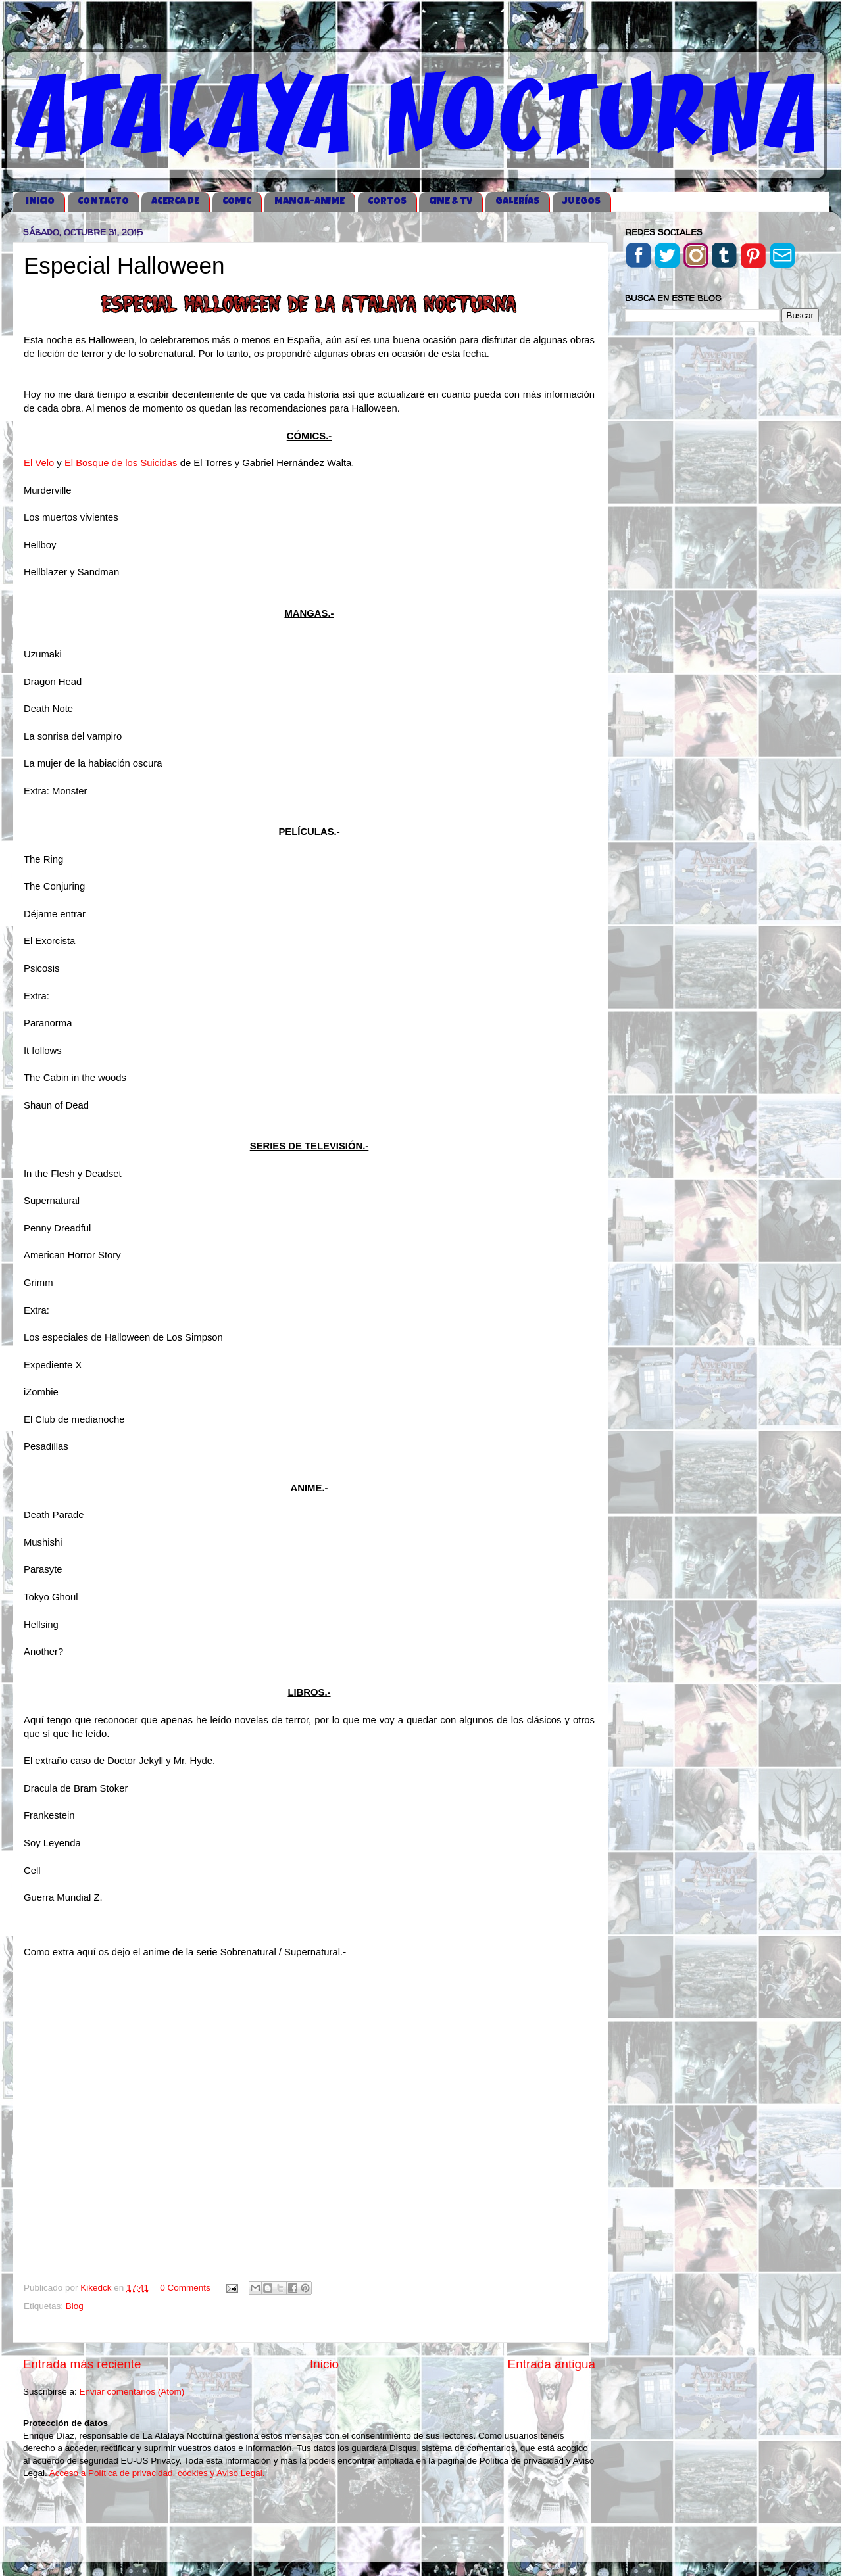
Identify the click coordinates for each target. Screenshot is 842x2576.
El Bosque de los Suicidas (121, 463)
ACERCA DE (175, 201)
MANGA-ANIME (309, 201)
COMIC (236, 201)
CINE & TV (450, 201)
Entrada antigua (551, 2364)
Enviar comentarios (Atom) (132, 2392)
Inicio (324, 2364)
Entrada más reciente (82, 2364)
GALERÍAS (517, 201)
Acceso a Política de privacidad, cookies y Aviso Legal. (157, 2473)
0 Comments (185, 2288)
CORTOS (387, 201)
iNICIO (40, 201)
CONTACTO (103, 201)
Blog (75, 2306)
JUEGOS (581, 201)
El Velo (39, 463)
